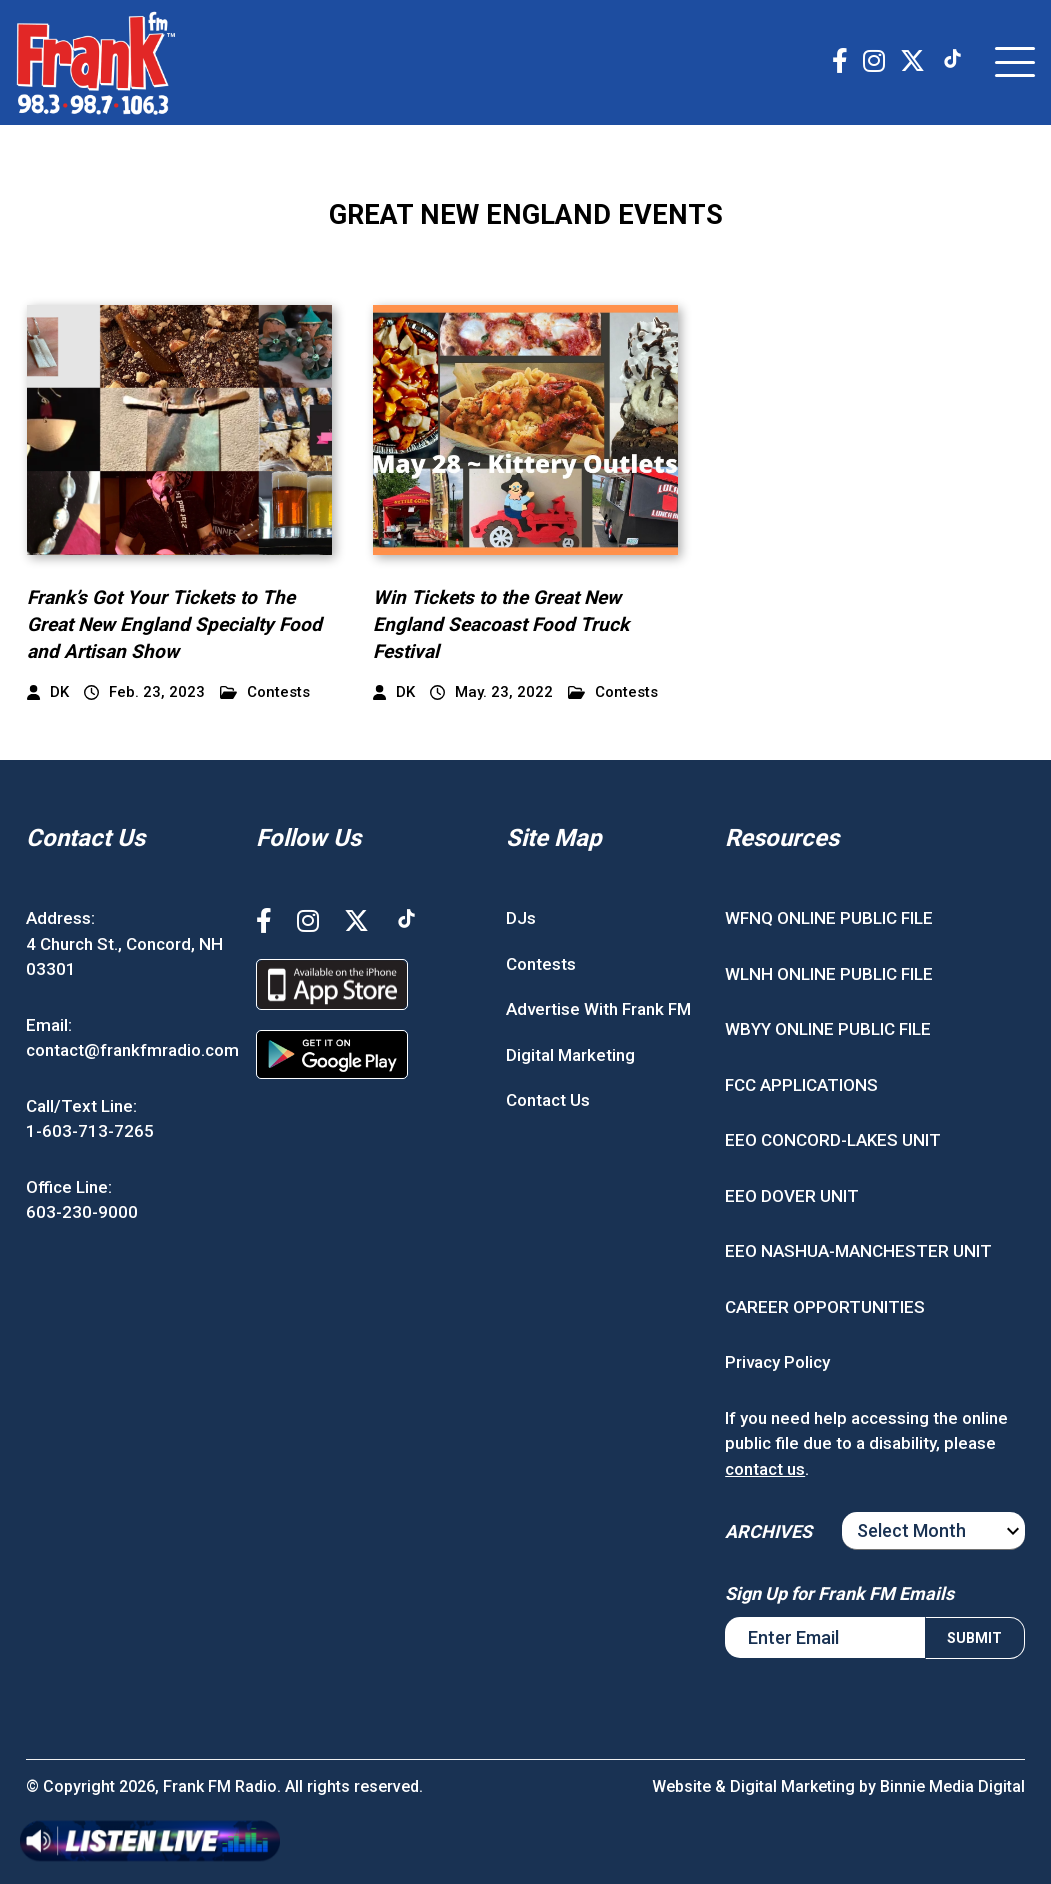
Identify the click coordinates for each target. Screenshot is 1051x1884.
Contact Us (548, 1100)
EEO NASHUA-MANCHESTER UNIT (858, 1251)
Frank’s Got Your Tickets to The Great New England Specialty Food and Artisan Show (174, 624)
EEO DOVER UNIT (792, 1196)
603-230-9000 (82, 1212)
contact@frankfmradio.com (132, 1050)
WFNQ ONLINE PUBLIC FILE (829, 918)
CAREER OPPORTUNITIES (825, 1307)
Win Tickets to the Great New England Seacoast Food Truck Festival (501, 624)
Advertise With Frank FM (598, 1009)
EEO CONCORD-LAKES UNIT (833, 1140)
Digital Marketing (570, 1055)
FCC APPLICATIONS (801, 1085)
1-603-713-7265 (90, 1131)
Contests (265, 692)
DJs (521, 918)
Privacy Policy (777, 1362)
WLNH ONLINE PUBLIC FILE (829, 974)
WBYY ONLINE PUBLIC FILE (828, 1029)
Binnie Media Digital (952, 1786)
